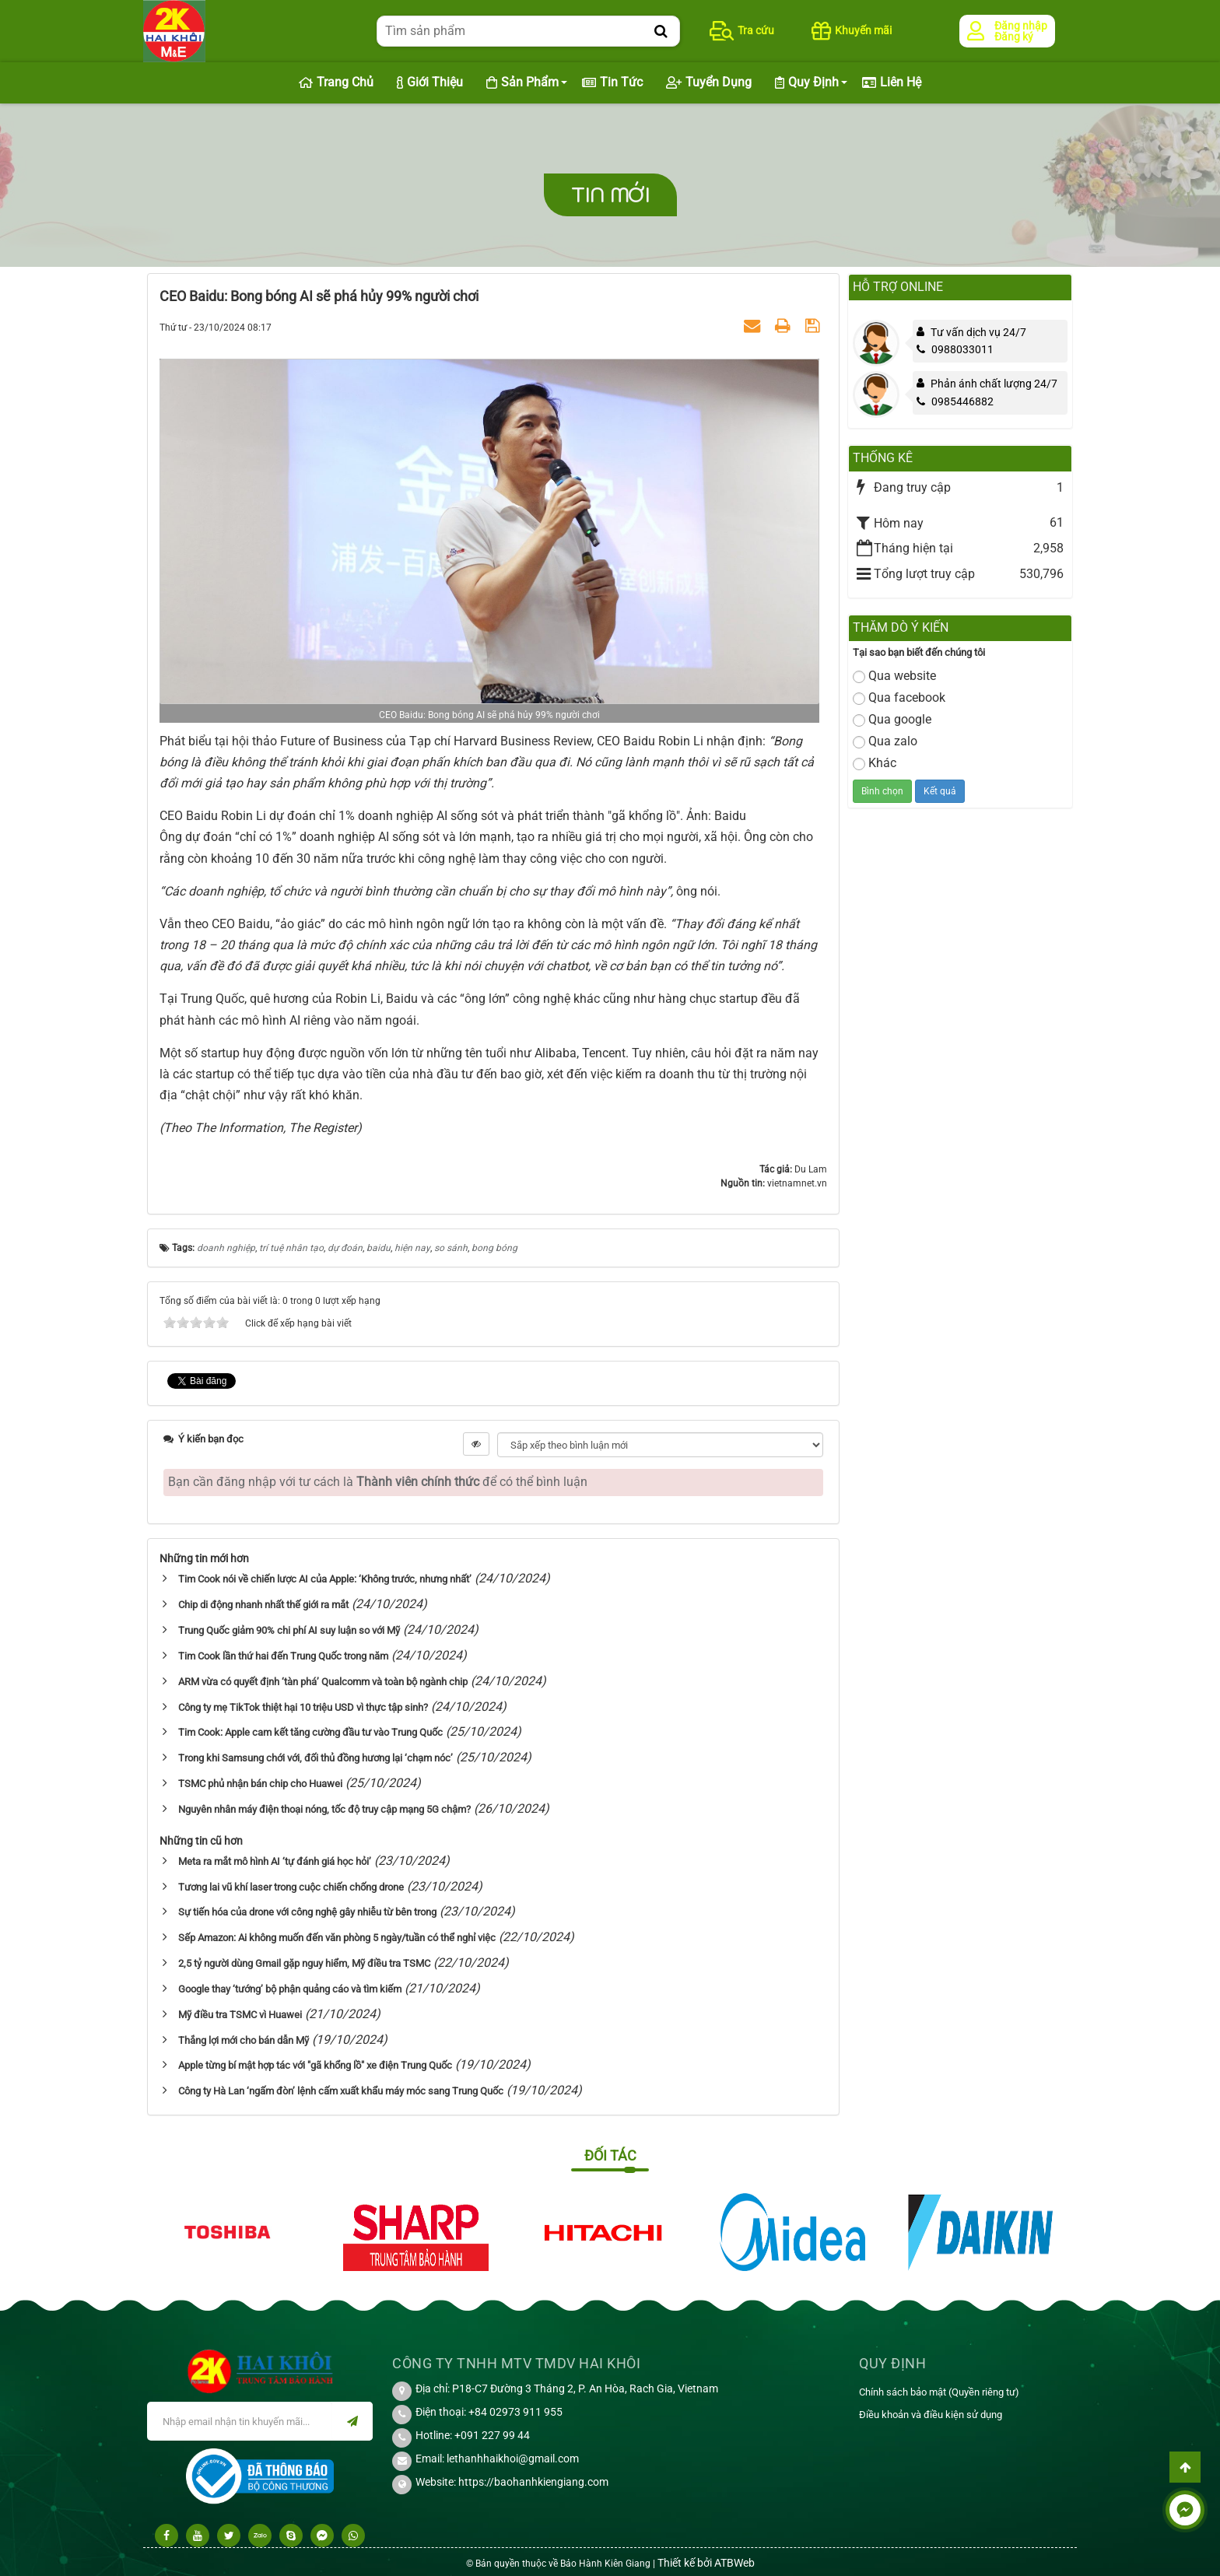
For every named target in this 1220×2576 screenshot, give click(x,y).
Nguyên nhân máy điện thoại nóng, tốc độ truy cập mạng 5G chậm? (324, 1809)
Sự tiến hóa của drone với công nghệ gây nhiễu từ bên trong (307, 1912)
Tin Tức (612, 83)
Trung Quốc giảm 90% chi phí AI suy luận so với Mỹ (289, 1630)
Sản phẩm (522, 83)
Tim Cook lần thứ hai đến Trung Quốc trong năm (283, 1656)
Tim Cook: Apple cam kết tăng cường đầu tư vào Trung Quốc (310, 1732)
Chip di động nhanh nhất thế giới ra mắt (263, 1604)
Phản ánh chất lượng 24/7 (994, 383)
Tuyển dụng (709, 83)
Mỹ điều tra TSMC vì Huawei (240, 2014)
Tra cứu (742, 30)
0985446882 (955, 401)
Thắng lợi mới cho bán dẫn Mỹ (243, 2040)
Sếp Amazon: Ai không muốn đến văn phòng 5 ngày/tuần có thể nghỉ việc (337, 1937)
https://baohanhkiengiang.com (533, 2482)
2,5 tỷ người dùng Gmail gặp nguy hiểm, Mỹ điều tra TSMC (304, 1963)
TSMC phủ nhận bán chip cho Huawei (260, 1783)
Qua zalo (885, 741)
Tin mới (610, 195)
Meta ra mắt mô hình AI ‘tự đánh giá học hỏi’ (274, 1861)
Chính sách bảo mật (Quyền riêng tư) (939, 2392)
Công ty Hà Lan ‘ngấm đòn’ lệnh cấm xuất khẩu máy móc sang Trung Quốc (340, 2091)
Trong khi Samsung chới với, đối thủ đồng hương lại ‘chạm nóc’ (315, 1758)
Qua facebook (899, 697)
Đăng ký (1013, 36)
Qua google (892, 719)
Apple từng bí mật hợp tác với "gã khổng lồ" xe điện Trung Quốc (315, 2065)
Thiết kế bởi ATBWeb (706, 2563)
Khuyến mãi (852, 30)
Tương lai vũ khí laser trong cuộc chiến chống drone (291, 1887)
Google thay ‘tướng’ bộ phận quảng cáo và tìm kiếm (289, 1989)
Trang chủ (336, 83)
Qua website (894, 675)
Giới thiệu (430, 83)
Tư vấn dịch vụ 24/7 (978, 332)
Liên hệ (891, 83)
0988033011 (955, 349)
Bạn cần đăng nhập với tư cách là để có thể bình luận (377, 1481)
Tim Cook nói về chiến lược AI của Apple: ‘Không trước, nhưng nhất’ (325, 1579)
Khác (874, 762)
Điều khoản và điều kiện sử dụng (930, 2414)
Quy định (807, 83)
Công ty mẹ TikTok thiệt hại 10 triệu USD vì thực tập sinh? (303, 1707)
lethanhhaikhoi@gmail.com (513, 2458)
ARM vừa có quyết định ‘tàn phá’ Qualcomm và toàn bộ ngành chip (323, 1682)
